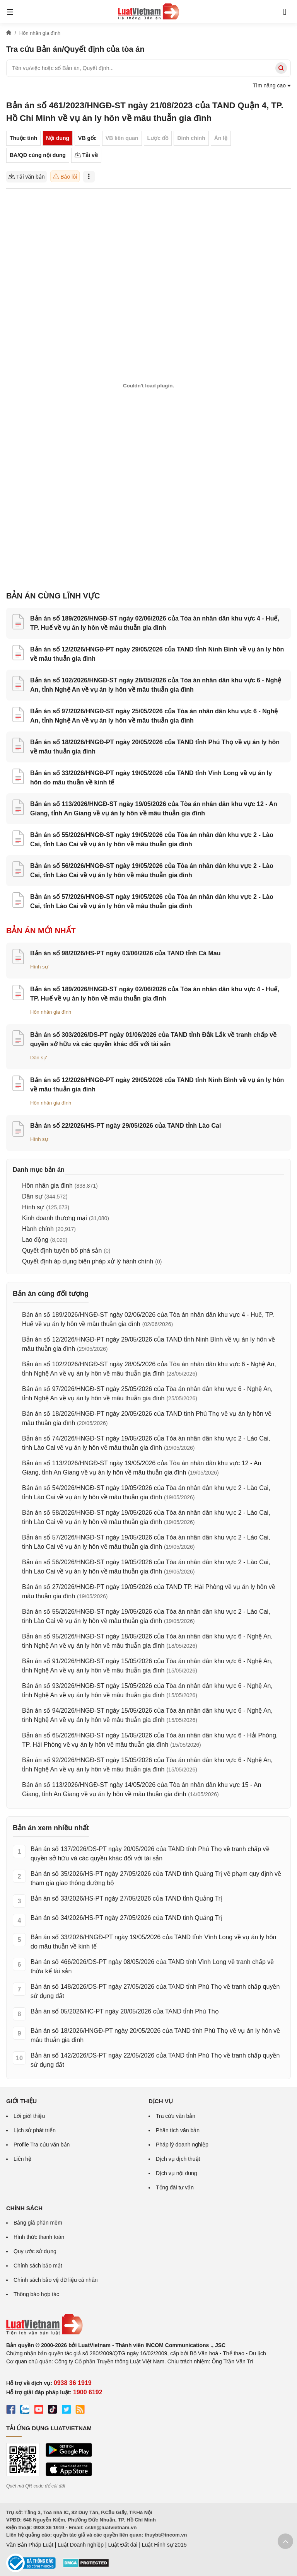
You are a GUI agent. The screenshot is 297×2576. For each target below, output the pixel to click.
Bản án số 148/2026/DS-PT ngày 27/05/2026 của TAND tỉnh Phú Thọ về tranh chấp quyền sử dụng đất (155, 1991)
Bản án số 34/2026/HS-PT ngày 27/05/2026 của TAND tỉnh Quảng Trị (126, 1918)
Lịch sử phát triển (35, 2130)
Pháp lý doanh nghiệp (182, 2144)
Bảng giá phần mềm (38, 2223)
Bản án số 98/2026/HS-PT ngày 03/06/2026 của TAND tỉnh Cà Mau (125, 953)
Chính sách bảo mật (38, 2265)
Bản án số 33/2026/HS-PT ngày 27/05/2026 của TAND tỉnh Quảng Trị (126, 1898)
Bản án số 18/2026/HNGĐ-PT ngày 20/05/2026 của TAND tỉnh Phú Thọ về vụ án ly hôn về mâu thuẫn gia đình (155, 2035)
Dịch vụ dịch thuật (178, 2159)
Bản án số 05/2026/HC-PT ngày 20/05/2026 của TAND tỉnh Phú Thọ (125, 2011)
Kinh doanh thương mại (54, 1218)
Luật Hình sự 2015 (164, 2545)
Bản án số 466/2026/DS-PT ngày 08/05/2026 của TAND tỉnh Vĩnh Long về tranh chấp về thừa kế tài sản (152, 1966)
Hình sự (39, 967)
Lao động (35, 1239)
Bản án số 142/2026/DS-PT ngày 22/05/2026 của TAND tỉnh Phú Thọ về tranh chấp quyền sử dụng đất (155, 2060)
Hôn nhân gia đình (50, 1012)
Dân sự (38, 1057)
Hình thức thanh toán (39, 2237)
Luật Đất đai (122, 2545)
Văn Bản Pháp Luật (29, 2545)
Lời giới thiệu (29, 2116)
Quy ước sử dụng (35, 2251)
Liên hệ (22, 2159)
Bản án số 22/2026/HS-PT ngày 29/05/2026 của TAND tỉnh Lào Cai (125, 1125)
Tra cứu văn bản (175, 2116)
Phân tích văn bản (178, 2130)
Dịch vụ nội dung (176, 2173)
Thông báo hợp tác (36, 2294)
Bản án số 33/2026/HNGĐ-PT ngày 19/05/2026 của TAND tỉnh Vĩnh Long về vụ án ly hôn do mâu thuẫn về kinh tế (153, 1942)
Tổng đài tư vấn (175, 2187)
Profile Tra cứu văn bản (42, 2144)
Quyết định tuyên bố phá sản (62, 1250)
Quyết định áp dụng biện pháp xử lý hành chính (87, 1261)
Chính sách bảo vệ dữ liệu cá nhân (55, 2280)
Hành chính (38, 1229)
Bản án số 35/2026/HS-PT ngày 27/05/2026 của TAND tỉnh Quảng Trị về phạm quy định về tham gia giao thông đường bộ (156, 1878)
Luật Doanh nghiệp (81, 2545)
